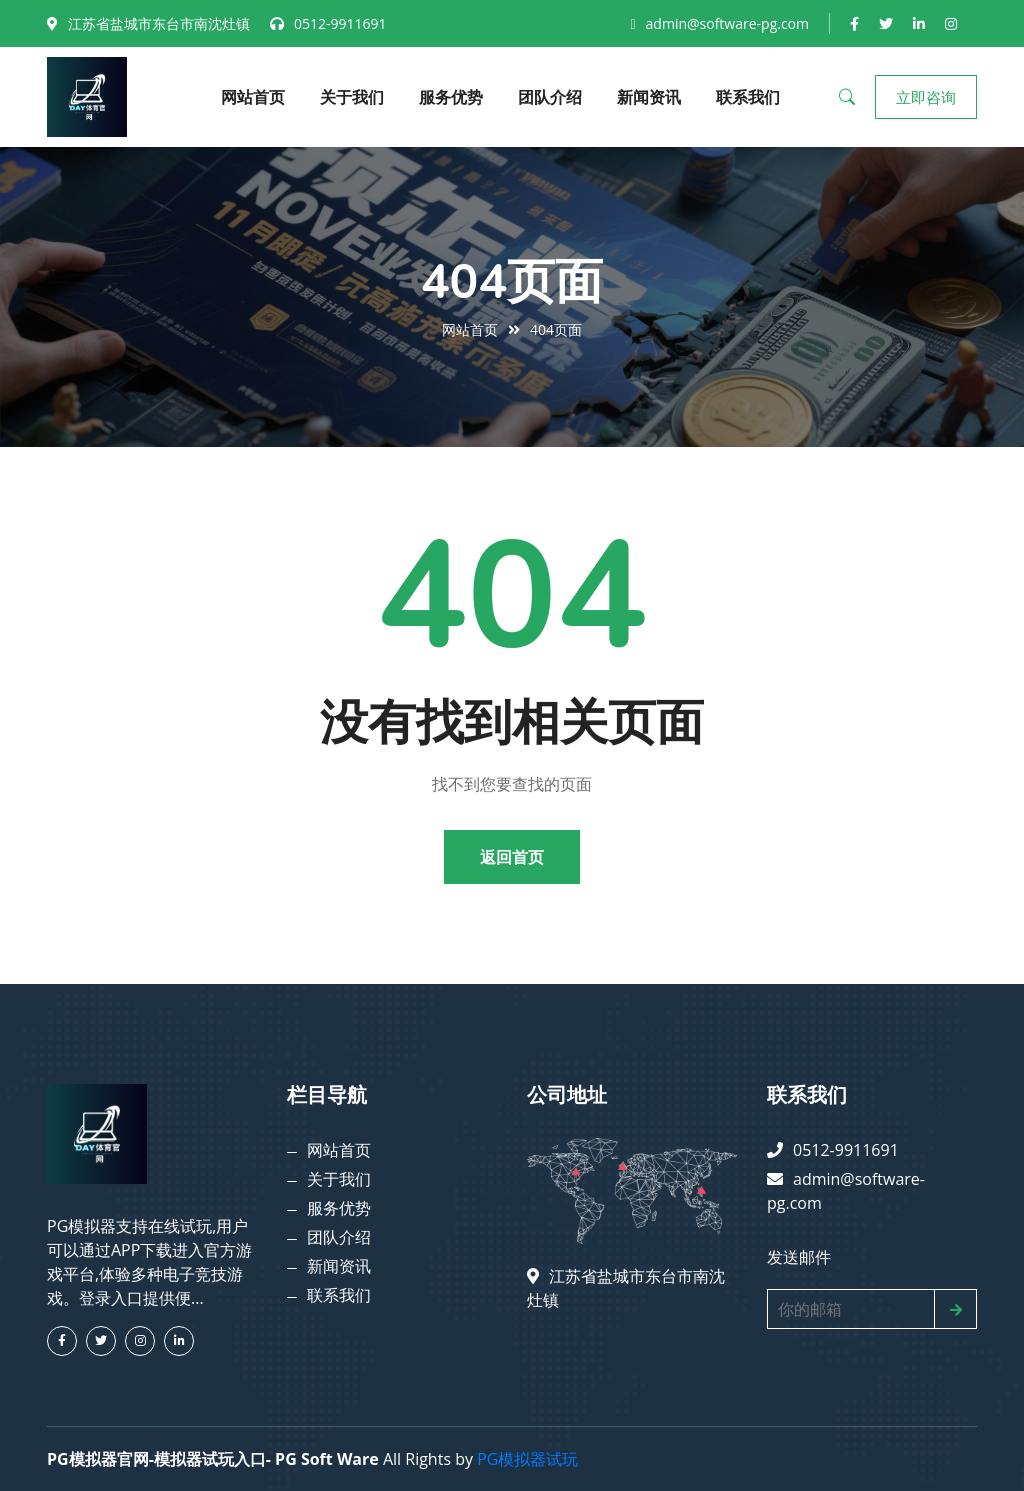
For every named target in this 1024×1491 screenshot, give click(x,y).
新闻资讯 (649, 97)
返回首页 (512, 857)
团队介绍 (550, 97)
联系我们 (748, 97)
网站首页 (253, 97)
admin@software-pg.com (727, 23)
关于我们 (352, 97)
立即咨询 (926, 97)
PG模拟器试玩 (527, 1459)
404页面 (556, 329)
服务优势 (451, 97)
